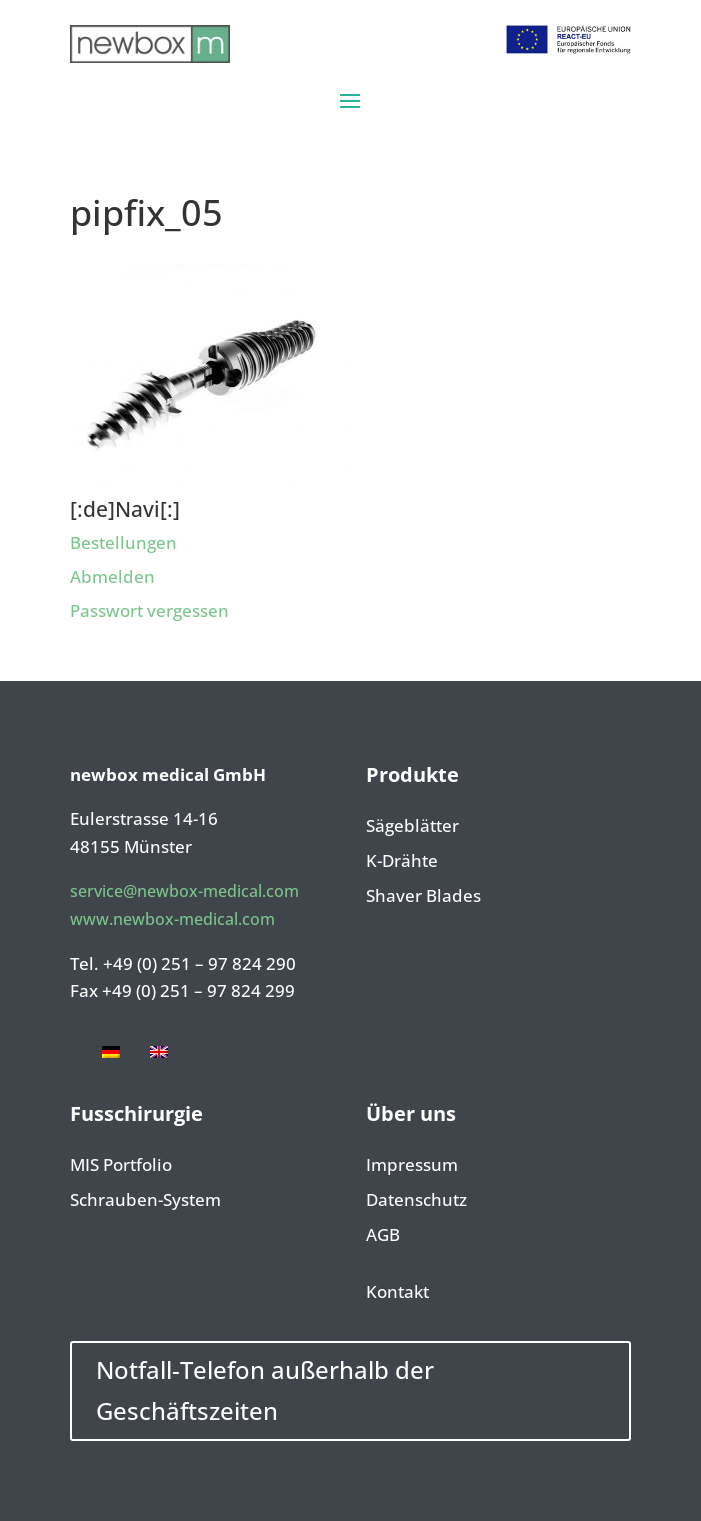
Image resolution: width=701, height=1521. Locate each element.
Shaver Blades (423, 897)
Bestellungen (123, 542)
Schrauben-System (145, 1201)
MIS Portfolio (121, 1166)
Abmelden (112, 576)
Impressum (412, 1166)
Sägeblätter (412, 827)
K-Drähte (402, 862)
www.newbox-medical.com (172, 919)
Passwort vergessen (149, 610)
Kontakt (397, 1293)
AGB (383, 1236)
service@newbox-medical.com (184, 891)
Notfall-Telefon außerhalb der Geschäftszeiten (265, 1390)
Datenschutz (416, 1201)
